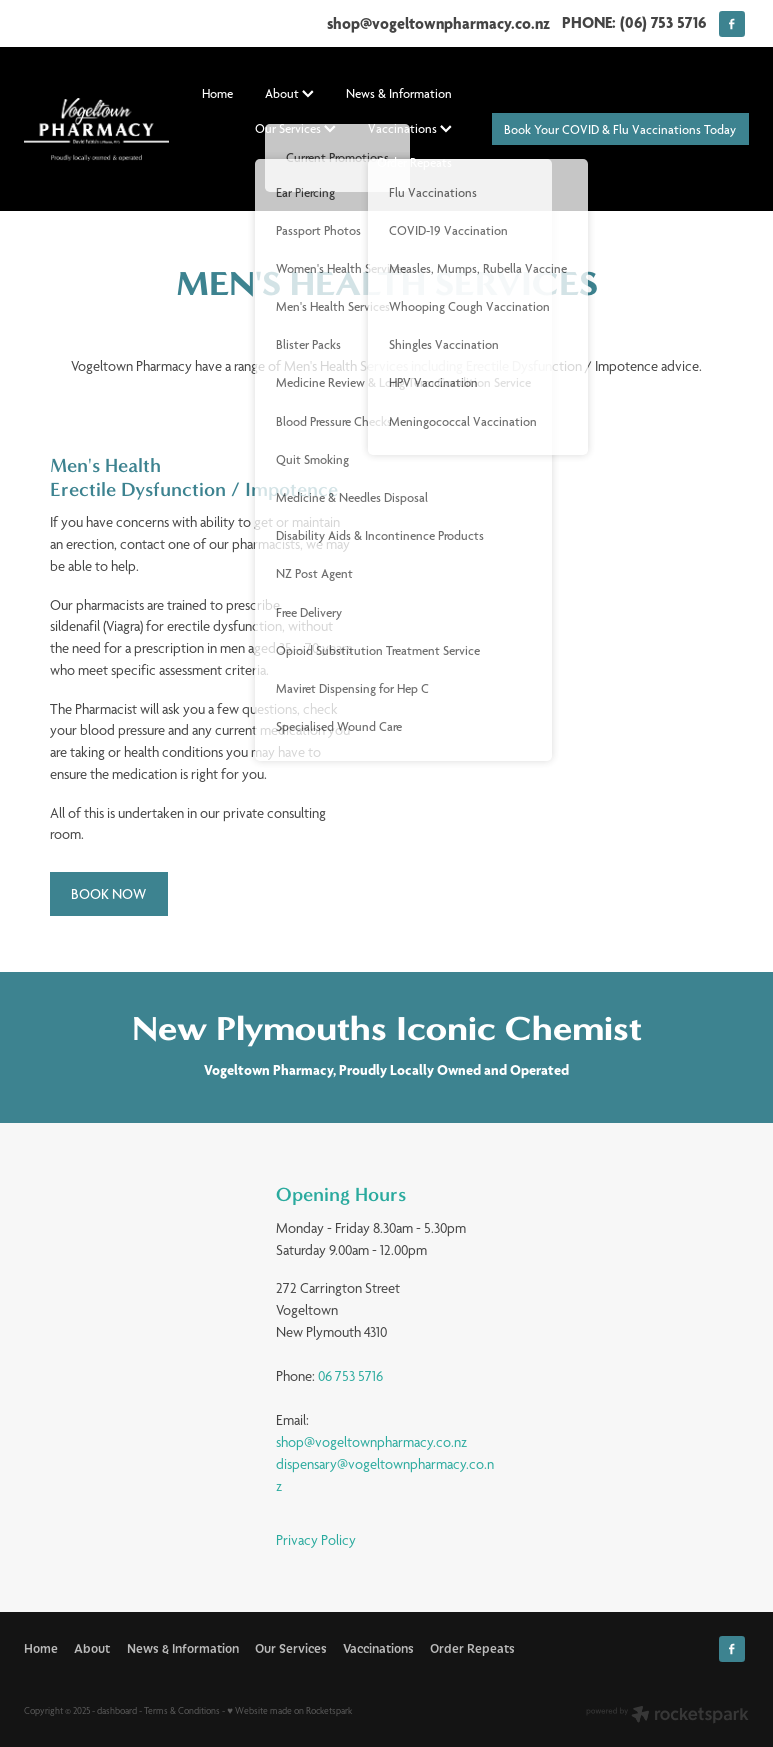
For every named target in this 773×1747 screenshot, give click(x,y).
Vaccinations (410, 128)
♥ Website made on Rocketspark (289, 1710)
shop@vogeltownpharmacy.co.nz (438, 22)
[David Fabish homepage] (96, 129)
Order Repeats (414, 162)
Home (217, 93)
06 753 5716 (350, 1376)
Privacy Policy (316, 1540)
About (289, 93)
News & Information (399, 93)
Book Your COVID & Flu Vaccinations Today (620, 129)
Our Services (295, 128)
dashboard (117, 1710)
